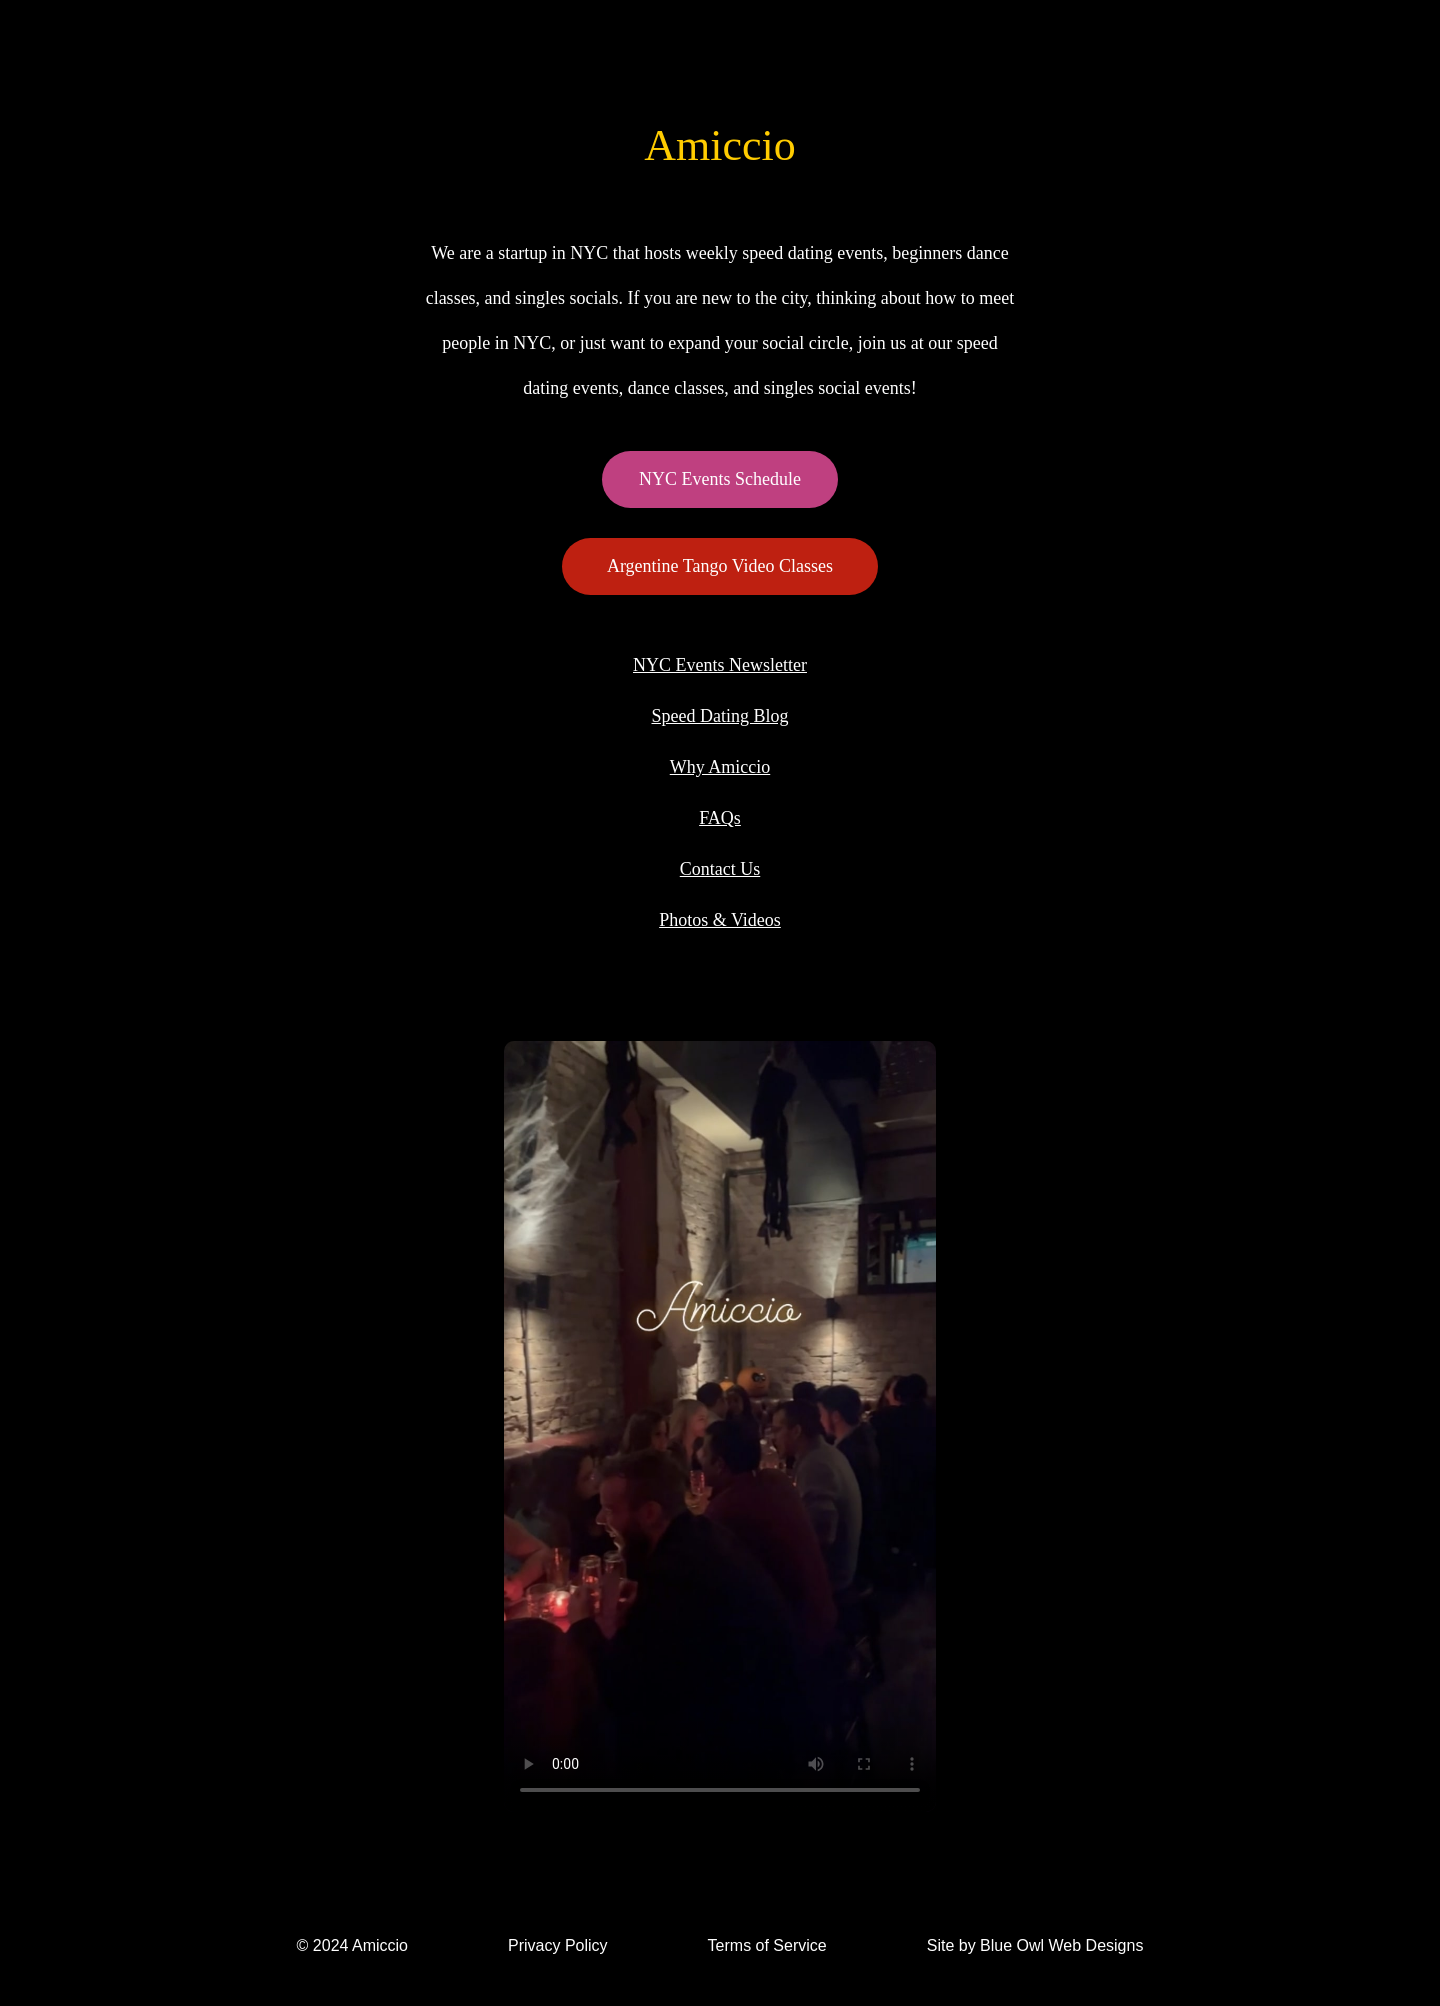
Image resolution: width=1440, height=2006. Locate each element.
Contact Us (720, 869)
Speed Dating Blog (720, 716)
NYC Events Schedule (720, 479)
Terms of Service (767, 1945)
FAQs (720, 818)
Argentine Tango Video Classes (720, 566)
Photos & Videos (720, 920)
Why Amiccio (720, 767)
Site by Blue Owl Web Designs (1035, 1945)
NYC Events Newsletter (720, 665)
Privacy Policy (558, 1945)
